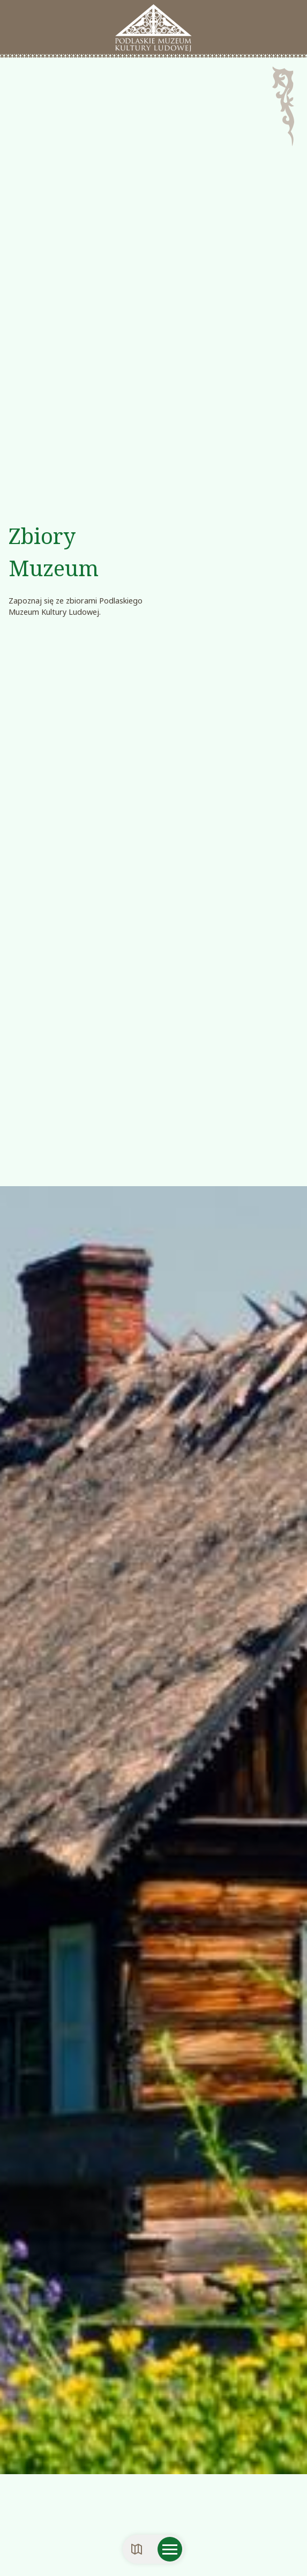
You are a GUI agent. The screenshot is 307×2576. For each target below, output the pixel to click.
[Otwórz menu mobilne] (170, 2549)
